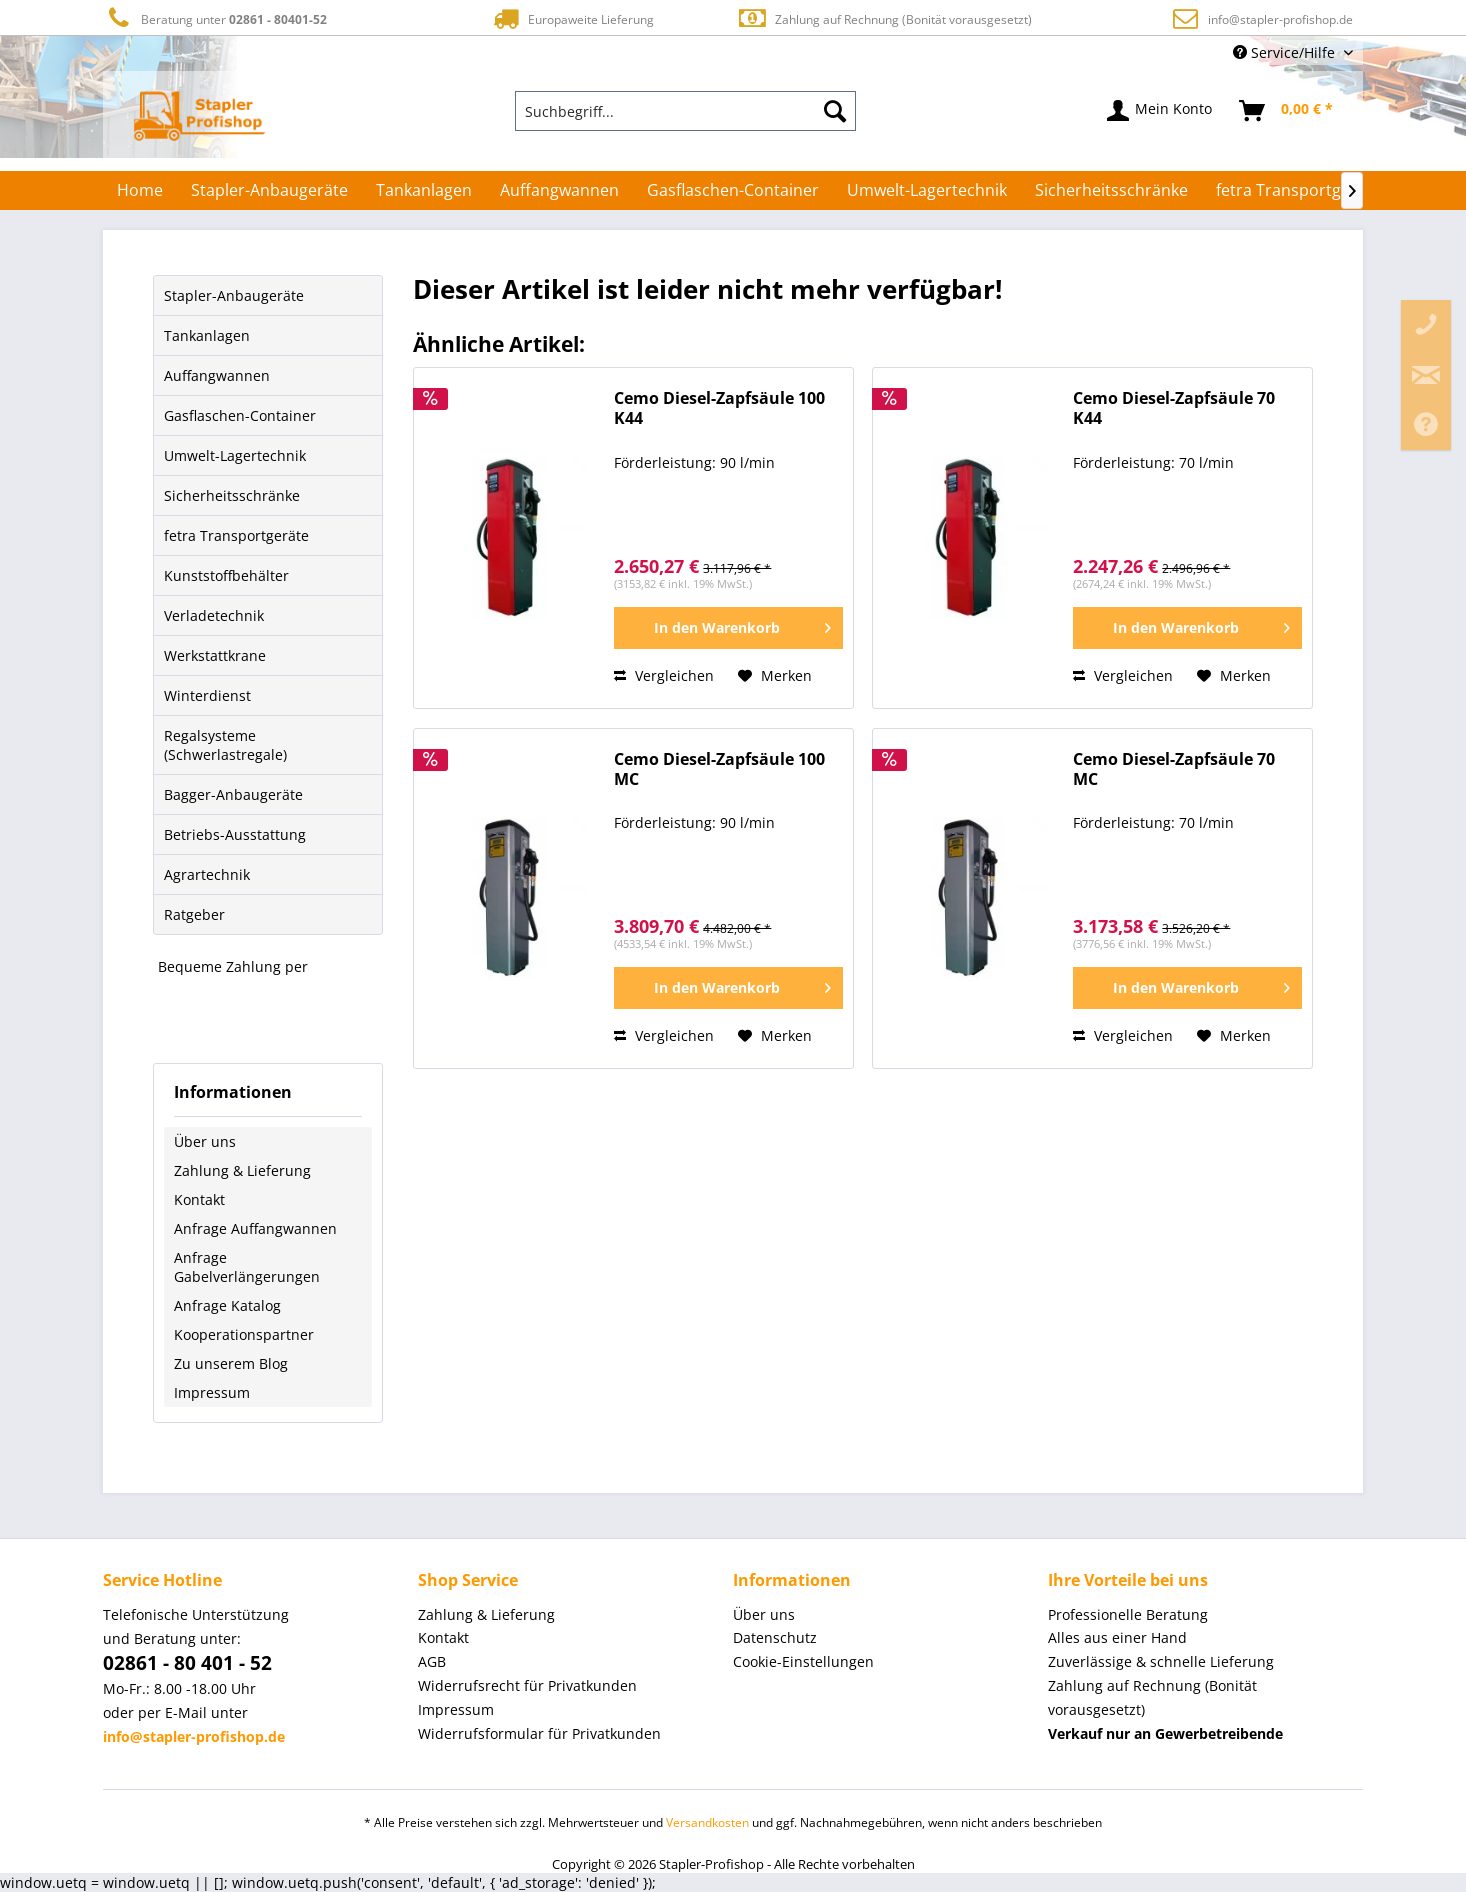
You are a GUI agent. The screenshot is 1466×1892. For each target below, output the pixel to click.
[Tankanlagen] (424, 190)
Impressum (212, 1392)
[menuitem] (686, 111)
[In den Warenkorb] (728, 628)
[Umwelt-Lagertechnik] (927, 190)
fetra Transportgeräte (236, 535)
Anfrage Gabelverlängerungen (247, 1267)
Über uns (205, 1141)
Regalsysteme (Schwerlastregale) (225, 745)
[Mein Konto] (1160, 111)
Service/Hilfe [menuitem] (1286, 52)
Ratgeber (194, 914)
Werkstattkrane (215, 655)
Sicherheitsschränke (232, 495)
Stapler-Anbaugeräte (234, 295)
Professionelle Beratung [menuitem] (1128, 1614)
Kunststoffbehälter (226, 575)
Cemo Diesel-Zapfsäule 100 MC (719, 769)
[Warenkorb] (1287, 111)
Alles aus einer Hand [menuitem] (1117, 1637)
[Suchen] (835, 111)
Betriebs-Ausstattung (235, 834)
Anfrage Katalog (227, 1305)
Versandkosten (707, 1822)
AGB (432, 1661)
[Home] (140, 190)
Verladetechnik (214, 615)
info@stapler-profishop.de (1280, 19)
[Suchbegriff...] (686, 111)
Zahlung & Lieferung (242, 1170)
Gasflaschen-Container (240, 415)
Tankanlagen (207, 335)
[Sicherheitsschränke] (1111, 190)
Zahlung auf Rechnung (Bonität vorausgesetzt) (884, 18)
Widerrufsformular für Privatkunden (539, 1733)
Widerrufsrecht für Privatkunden (527, 1685)
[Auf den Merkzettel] (775, 676)
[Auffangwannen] (559, 190)
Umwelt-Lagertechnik (235, 455)
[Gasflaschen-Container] (733, 190)
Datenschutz (775, 1637)
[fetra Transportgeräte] (1298, 190)
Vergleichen (664, 675)
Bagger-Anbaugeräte (233, 794)
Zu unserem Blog (231, 1363)
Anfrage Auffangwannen (255, 1228)
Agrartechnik (207, 874)
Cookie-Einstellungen (803, 1661)
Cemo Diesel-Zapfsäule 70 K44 (1174, 408)
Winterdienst (207, 695)
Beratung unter (215, 18)
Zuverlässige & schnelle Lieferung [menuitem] (1161, 1661)
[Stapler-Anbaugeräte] (269, 190)
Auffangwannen (217, 375)
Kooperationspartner (244, 1334)
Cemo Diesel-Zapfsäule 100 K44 (719, 408)
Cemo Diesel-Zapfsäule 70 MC (1174, 769)
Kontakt (199, 1199)
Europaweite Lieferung (572, 18)
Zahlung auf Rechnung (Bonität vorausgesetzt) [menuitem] (1152, 1697)
